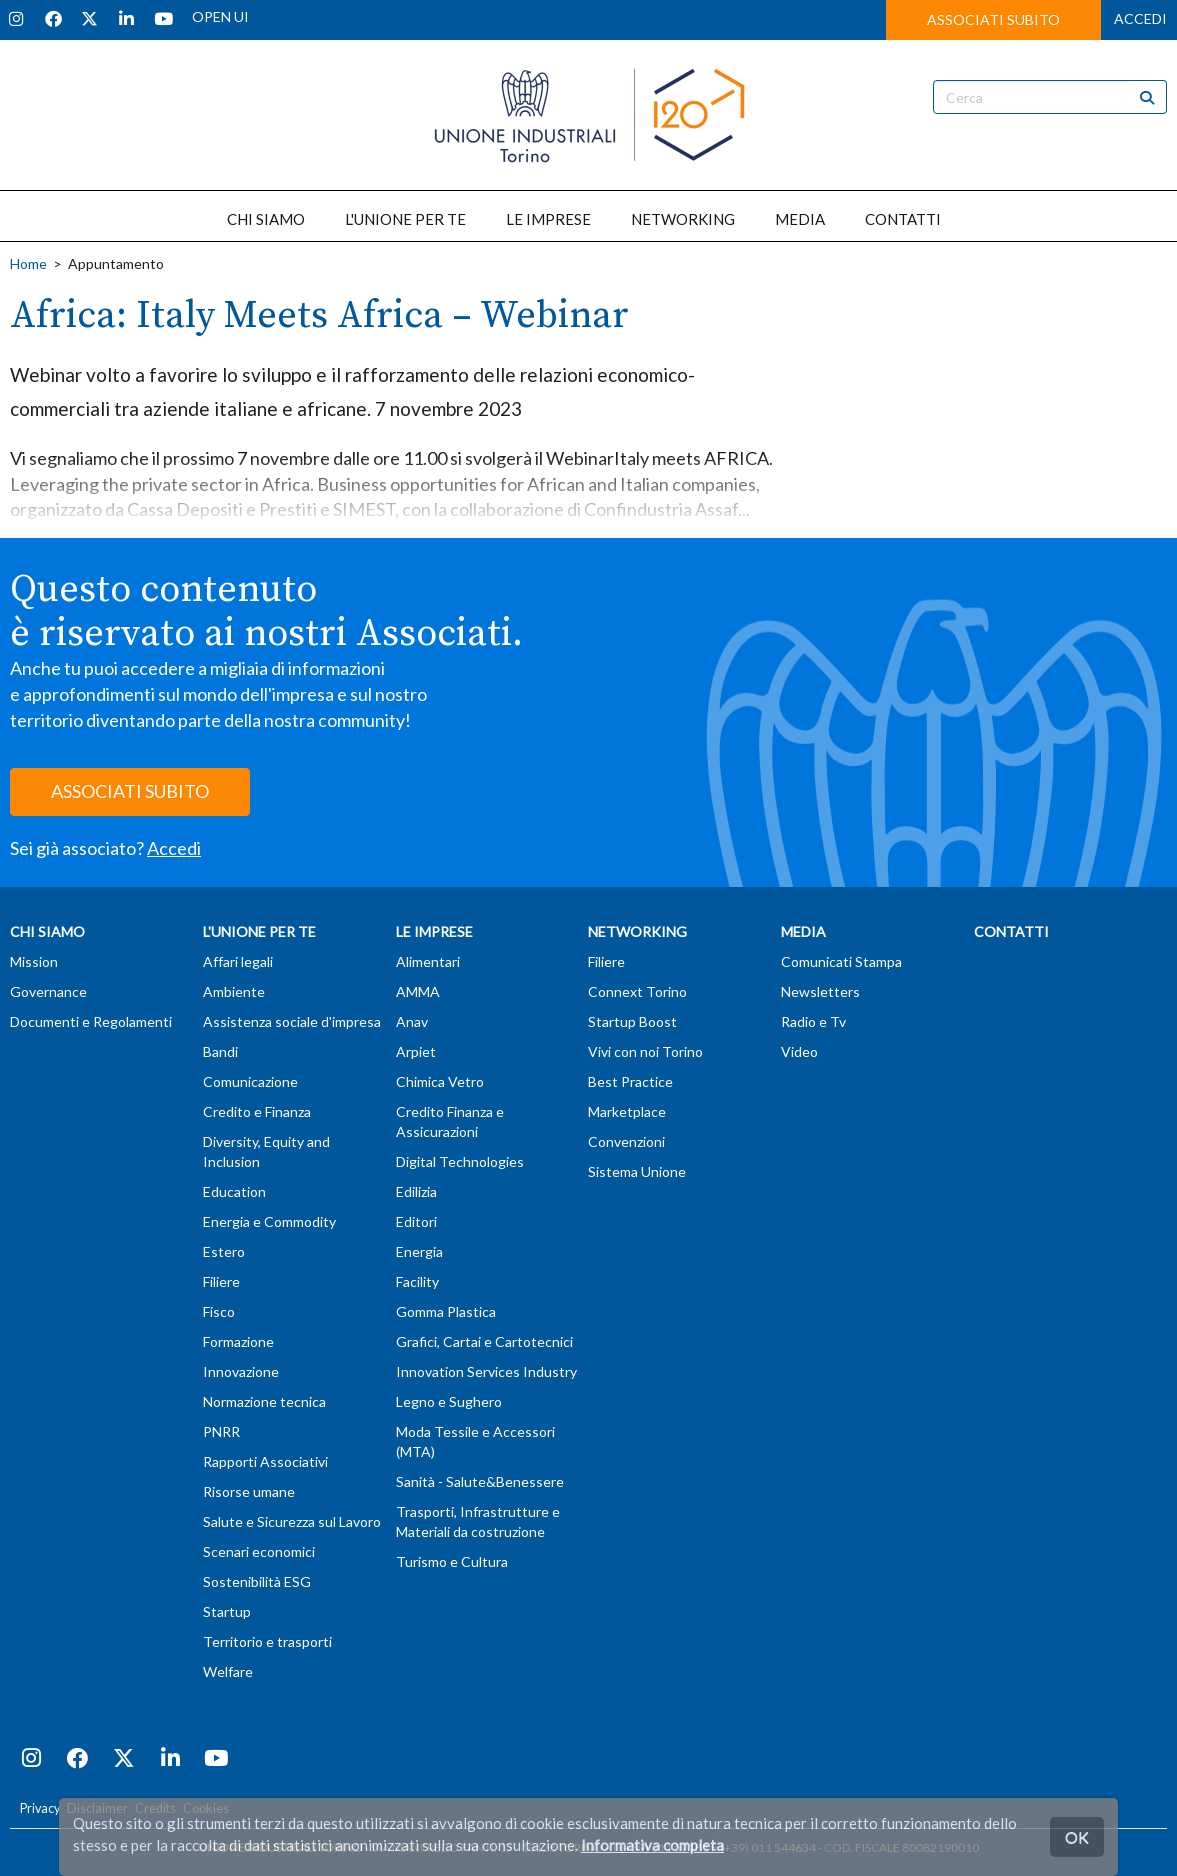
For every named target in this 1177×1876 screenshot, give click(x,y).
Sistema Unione (637, 1171)
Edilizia (416, 1191)
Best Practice (630, 1081)
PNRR (221, 1431)
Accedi (174, 848)
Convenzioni (626, 1141)
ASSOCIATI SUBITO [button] (993, 19)
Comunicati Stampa (841, 961)
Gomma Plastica (446, 1311)
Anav (412, 1021)
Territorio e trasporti (267, 1641)
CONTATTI (903, 219)
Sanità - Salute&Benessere (480, 1481)
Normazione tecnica (264, 1401)
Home (28, 263)
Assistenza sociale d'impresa (292, 1021)
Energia (419, 1251)
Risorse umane (249, 1491)
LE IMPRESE (548, 219)
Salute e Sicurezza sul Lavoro (292, 1521)
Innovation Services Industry (486, 1371)
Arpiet (416, 1051)
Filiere (221, 1281)
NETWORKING (683, 219)
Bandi (220, 1051)
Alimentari (428, 961)
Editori (416, 1221)
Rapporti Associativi (265, 1461)
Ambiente (234, 991)
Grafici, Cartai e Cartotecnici (484, 1341)
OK (1077, 1836)
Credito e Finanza (257, 1111)
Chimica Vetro (440, 1081)
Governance (48, 991)
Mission (34, 961)
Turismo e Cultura (452, 1561)
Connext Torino (637, 991)
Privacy (40, 1808)
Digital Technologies (460, 1161)
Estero (224, 1251)
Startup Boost (632, 1021)
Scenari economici (259, 1551)
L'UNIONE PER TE (405, 219)
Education (234, 1191)
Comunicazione (250, 1081)
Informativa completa (652, 1845)
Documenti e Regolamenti (91, 1021)
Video (799, 1051)
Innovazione (241, 1371)
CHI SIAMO (266, 219)
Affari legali (238, 961)
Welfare (228, 1671)
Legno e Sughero (449, 1401)
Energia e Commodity (269, 1221)
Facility (417, 1281)
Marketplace (627, 1111)
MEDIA (800, 219)
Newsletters (820, 991)
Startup (227, 1611)
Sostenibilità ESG (257, 1581)
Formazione (238, 1341)
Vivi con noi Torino (645, 1051)
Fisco (219, 1311)
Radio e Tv (813, 1021)
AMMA (418, 991)
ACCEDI (1140, 18)
